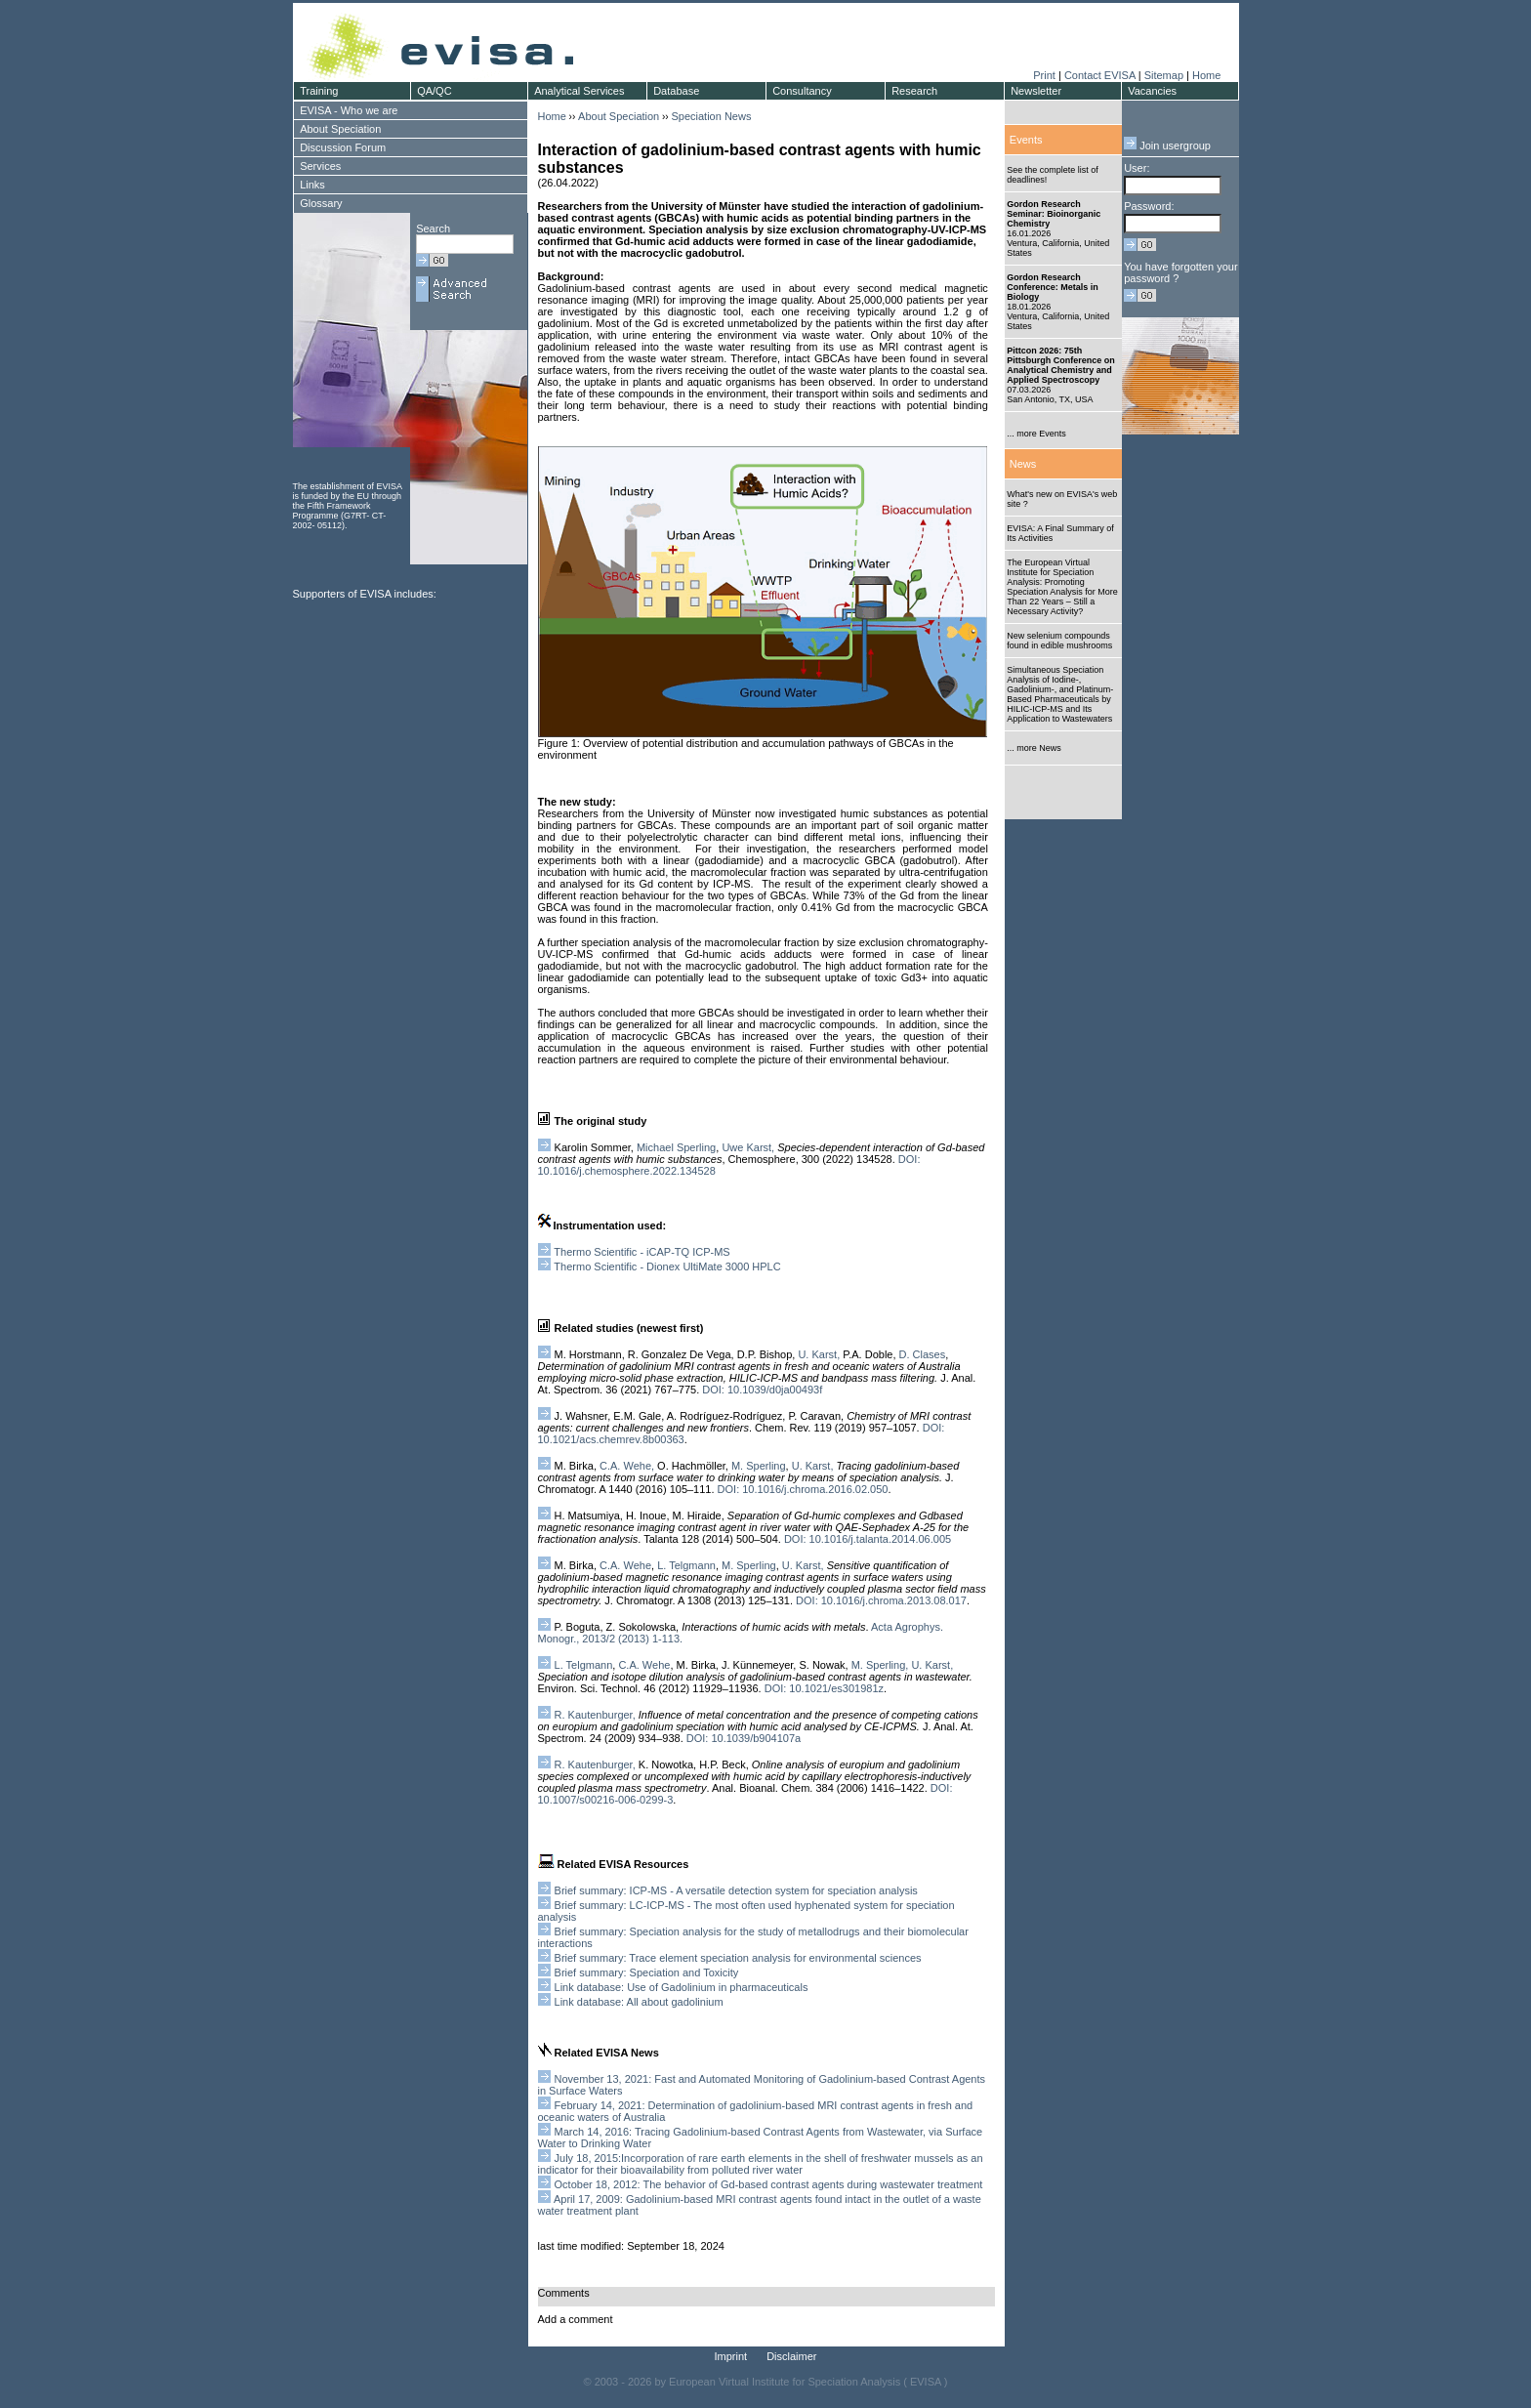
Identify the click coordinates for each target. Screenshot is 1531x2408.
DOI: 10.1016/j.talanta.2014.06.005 (867, 1539)
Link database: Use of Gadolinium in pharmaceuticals (681, 1987)
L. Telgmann (686, 1565)
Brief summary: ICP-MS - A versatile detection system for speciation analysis (736, 1890)
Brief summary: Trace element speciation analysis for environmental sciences (738, 1958)
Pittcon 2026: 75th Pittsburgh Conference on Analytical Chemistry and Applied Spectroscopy (1061, 365)
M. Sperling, (880, 1665)
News (1023, 464)
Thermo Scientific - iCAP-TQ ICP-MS (641, 1252)
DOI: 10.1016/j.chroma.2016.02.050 (803, 1489)
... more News (1034, 748)
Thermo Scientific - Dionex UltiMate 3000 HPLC (667, 1266)
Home (1206, 75)
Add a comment (575, 2319)
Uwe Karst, (748, 1147)
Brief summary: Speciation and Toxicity (647, 1972)
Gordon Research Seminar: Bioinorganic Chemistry (1053, 213)
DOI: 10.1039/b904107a (743, 1738)
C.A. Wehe (625, 1565)
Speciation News (711, 116)
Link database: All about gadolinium (639, 2002)
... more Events (1036, 433)
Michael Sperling (676, 1147)
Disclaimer (791, 2356)
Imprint (731, 2356)
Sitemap (1163, 75)
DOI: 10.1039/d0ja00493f (762, 1389)
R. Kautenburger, (595, 1715)
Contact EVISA (1100, 75)
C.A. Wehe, (627, 1466)
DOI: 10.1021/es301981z (824, 1688)
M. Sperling (758, 1466)
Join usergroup (1167, 145)
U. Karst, (819, 1354)
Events (1026, 139)
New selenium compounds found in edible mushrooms (1059, 640)
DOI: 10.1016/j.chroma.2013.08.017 (880, 1600)
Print (1044, 75)
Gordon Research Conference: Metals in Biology (1052, 287)
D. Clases (922, 1354)
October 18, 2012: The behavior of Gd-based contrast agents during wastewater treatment (769, 2184)
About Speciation (618, 116)
